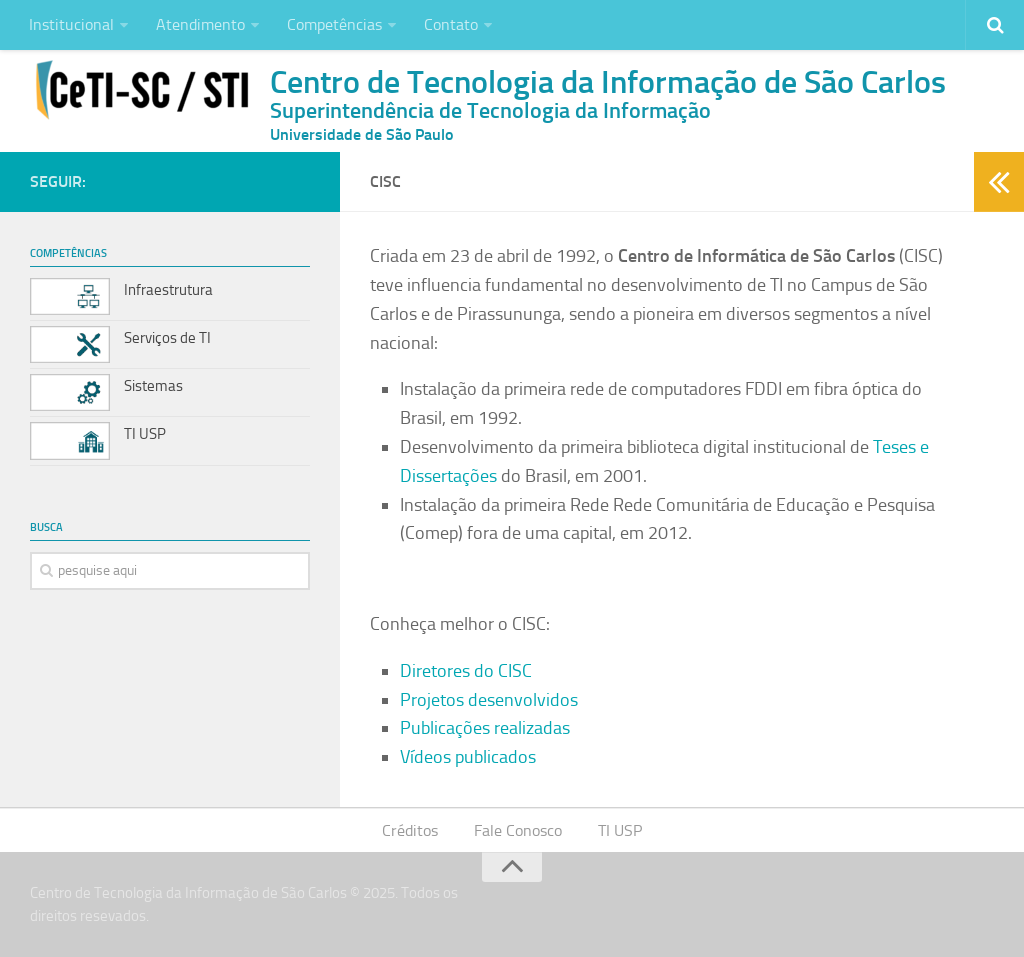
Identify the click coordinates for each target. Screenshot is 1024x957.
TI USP (145, 434)
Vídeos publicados (468, 757)
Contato (451, 24)
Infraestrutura (168, 290)
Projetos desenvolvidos (489, 700)
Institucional (71, 24)
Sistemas (153, 386)
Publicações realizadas (485, 728)
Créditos (410, 830)
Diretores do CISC (466, 671)
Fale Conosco (518, 830)
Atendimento (200, 24)
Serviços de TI (167, 338)
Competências (334, 24)
